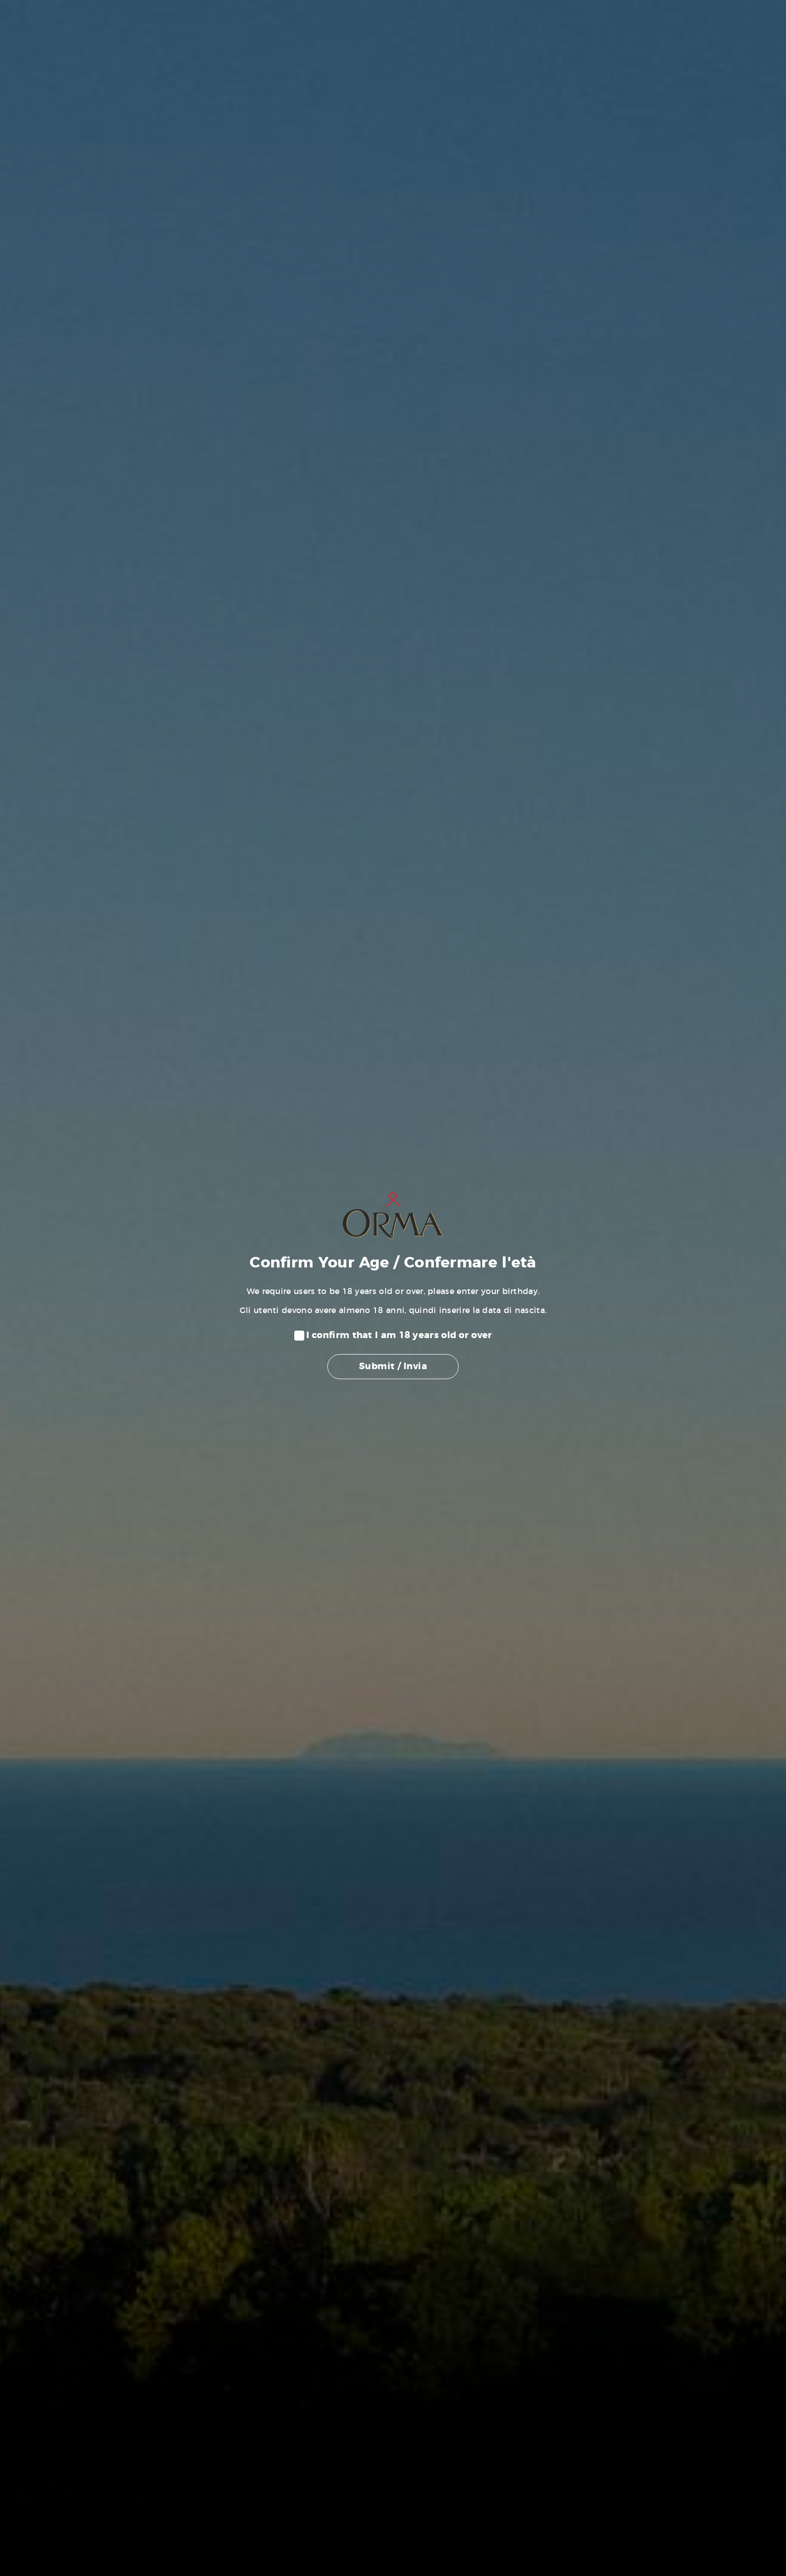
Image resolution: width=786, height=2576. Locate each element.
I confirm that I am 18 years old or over (399, 1335)
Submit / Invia (393, 1366)
